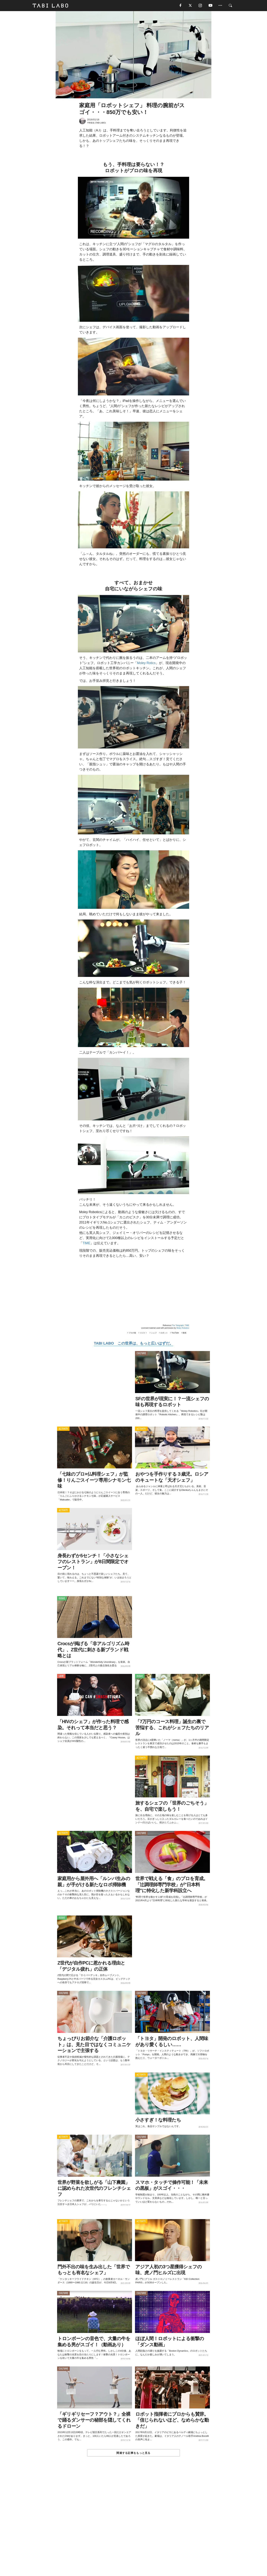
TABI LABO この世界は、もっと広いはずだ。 (133, 1343)
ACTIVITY (63, 1428)
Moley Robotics (183, 1328)
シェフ (154, 1333)
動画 (184, 1333)
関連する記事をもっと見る (133, 2452)
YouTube (175, 1333)
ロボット (164, 1333)
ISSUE (62, 1598)
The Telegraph (178, 1325)
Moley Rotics (146, 663)
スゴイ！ (143, 1333)
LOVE (61, 1676)
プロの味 (132, 1333)
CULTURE (141, 1353)
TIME (86, 1243)
